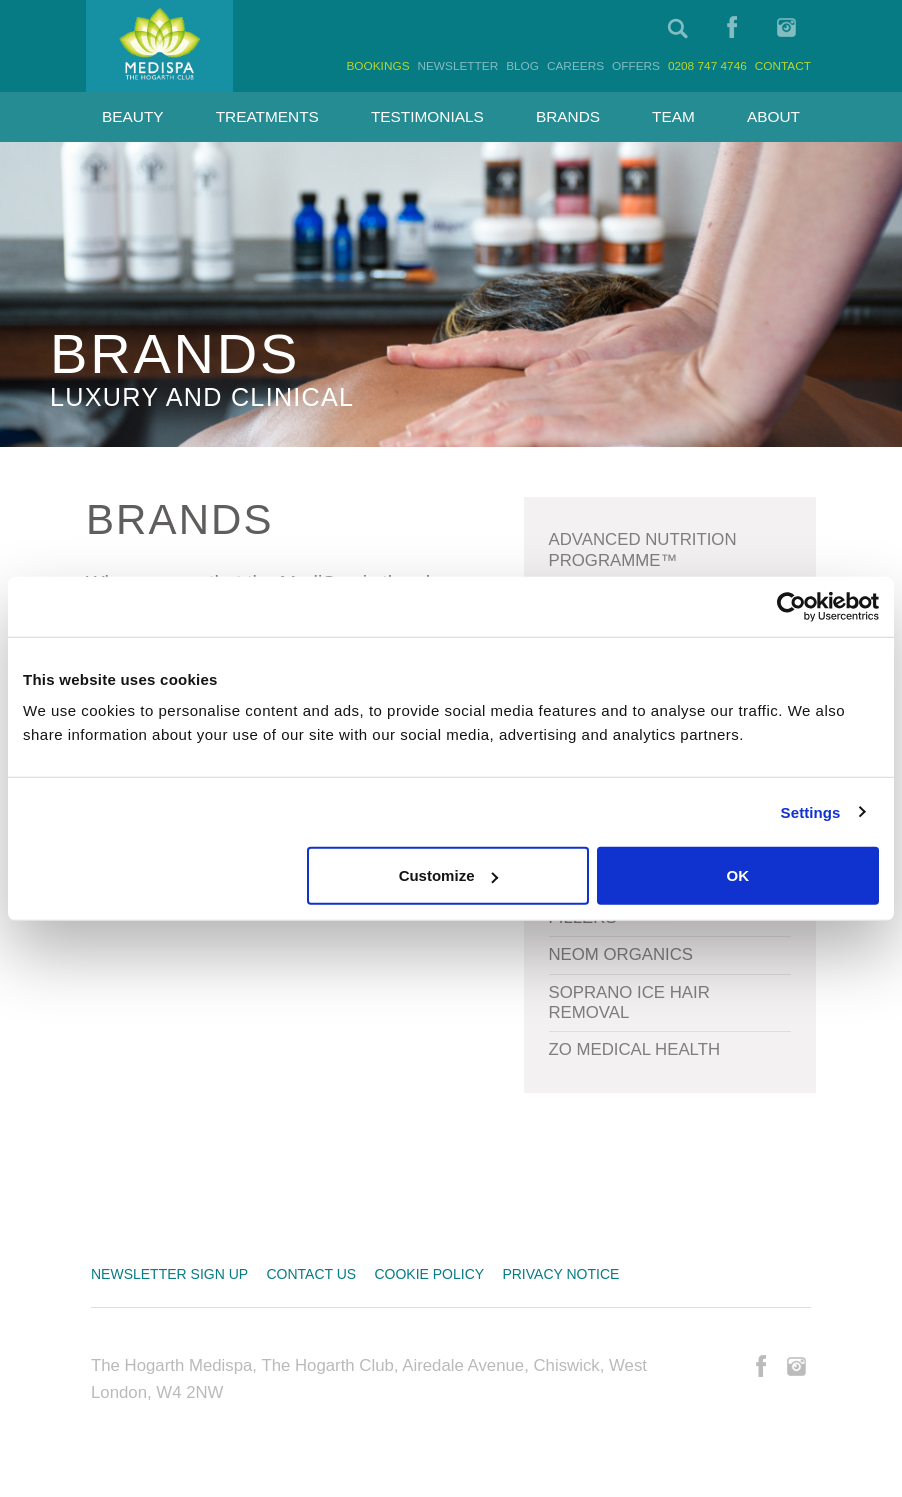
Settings (811, 811)
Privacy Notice (560, 1274)
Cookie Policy (429, 1274)
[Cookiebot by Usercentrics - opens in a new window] (791, 606)
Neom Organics (621, 954)
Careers (575, 66)
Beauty (133, 116)
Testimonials (427, 116)
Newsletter (457, 66)
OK (738, 875)
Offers (636, 66)
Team (673, 116)
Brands (568, 116)
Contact (783, 66)
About (773, 116)
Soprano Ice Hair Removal (629, 1002)
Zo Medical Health (635, 1049)
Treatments (267, 116)
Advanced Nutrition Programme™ (643, 549)
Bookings (377, 66)
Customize (449, 875)
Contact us (311, 1274)
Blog (522, 66)
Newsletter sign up (169, 1274)
